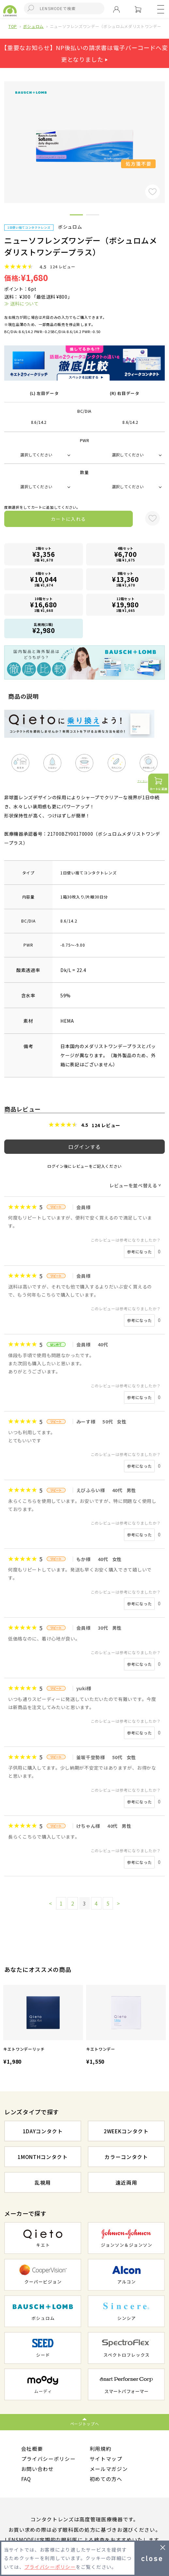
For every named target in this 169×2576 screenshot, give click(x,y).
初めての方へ (106, 2478)
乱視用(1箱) (44, 628)
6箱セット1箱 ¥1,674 (44, 579)
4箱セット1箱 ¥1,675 (125, 554)
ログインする (84, 1147)
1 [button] (76, 216)
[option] (43, 2026)
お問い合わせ (37, 2468)
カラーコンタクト (126, 2156)
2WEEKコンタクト (126, 2131)
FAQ (26, 2478)
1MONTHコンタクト (43, 2156)
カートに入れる (68, 519)
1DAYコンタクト (43, 2131)
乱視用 (43, 2182)
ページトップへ (84, 2423)
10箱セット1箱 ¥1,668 (44, 604)
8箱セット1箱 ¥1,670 (125, 579)
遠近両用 (126, 2182)
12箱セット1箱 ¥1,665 (125, 604)
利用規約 (101, 2448)
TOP (12, 26)
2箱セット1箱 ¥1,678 (44, 554)
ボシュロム (33, 26)
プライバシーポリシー (48, 2458)
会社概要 (32, 2448)
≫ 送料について (21, 303)
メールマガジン (109, 2468)
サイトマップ (106, 2458)
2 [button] (92, 216)
